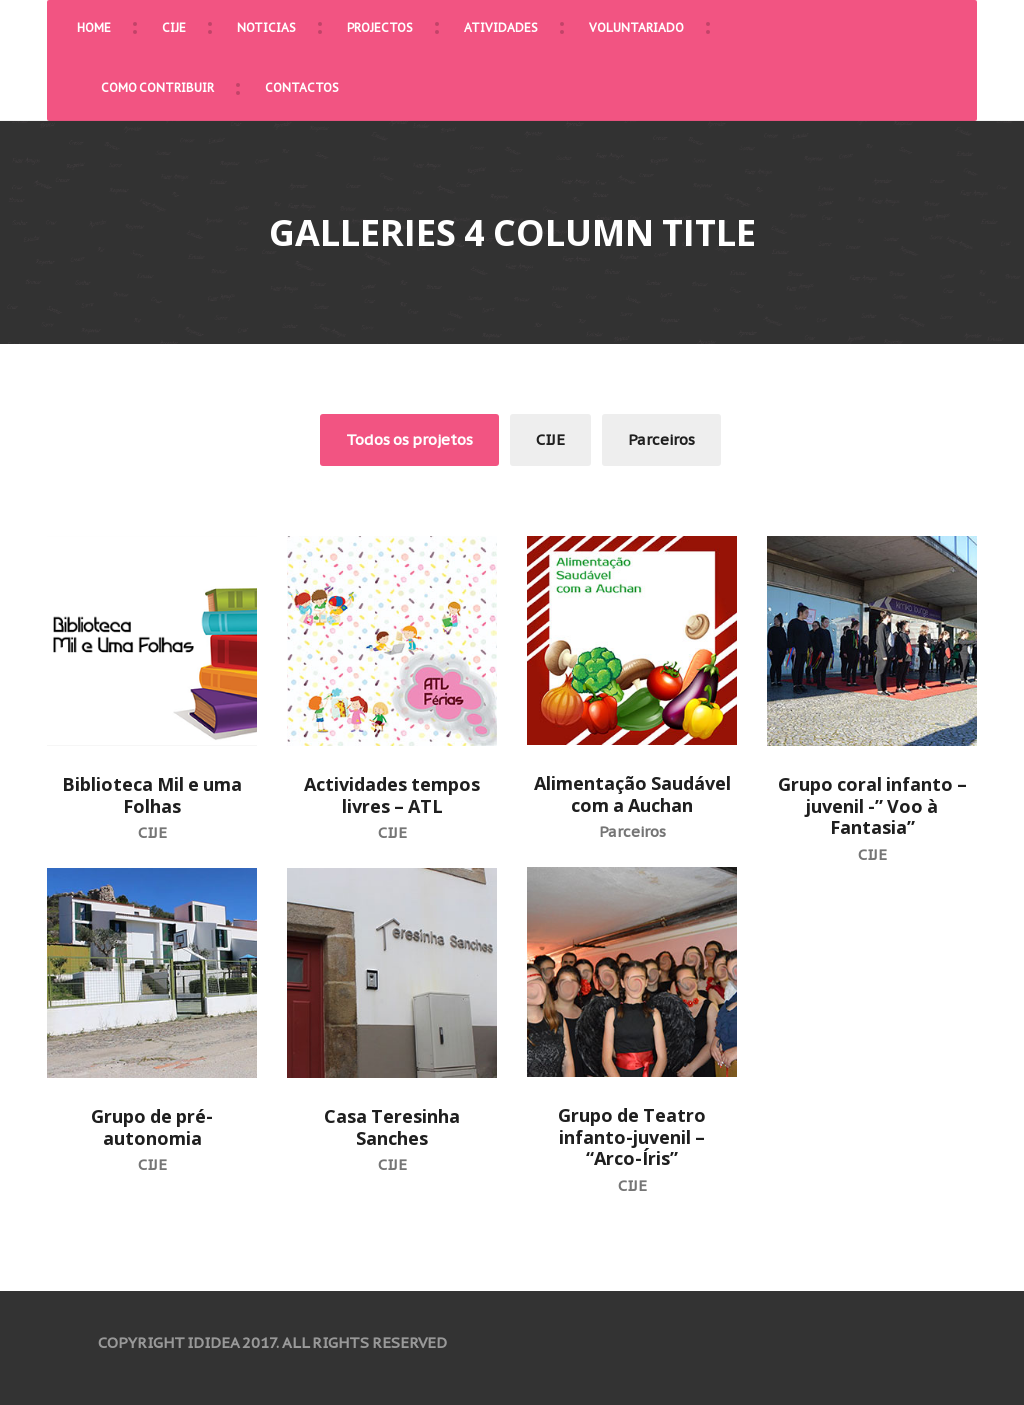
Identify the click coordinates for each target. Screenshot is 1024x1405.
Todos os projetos (409, 439)
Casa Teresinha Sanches (392, 1127)
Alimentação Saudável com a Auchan (632, 794)
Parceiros (661, 439)
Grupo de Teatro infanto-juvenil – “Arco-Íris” (632, 1136)
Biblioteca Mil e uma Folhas (152, 795)
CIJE (550, 439)
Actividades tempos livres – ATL (392, 795)
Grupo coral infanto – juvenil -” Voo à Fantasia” (872, 805)
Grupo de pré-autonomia (152, 1127)
